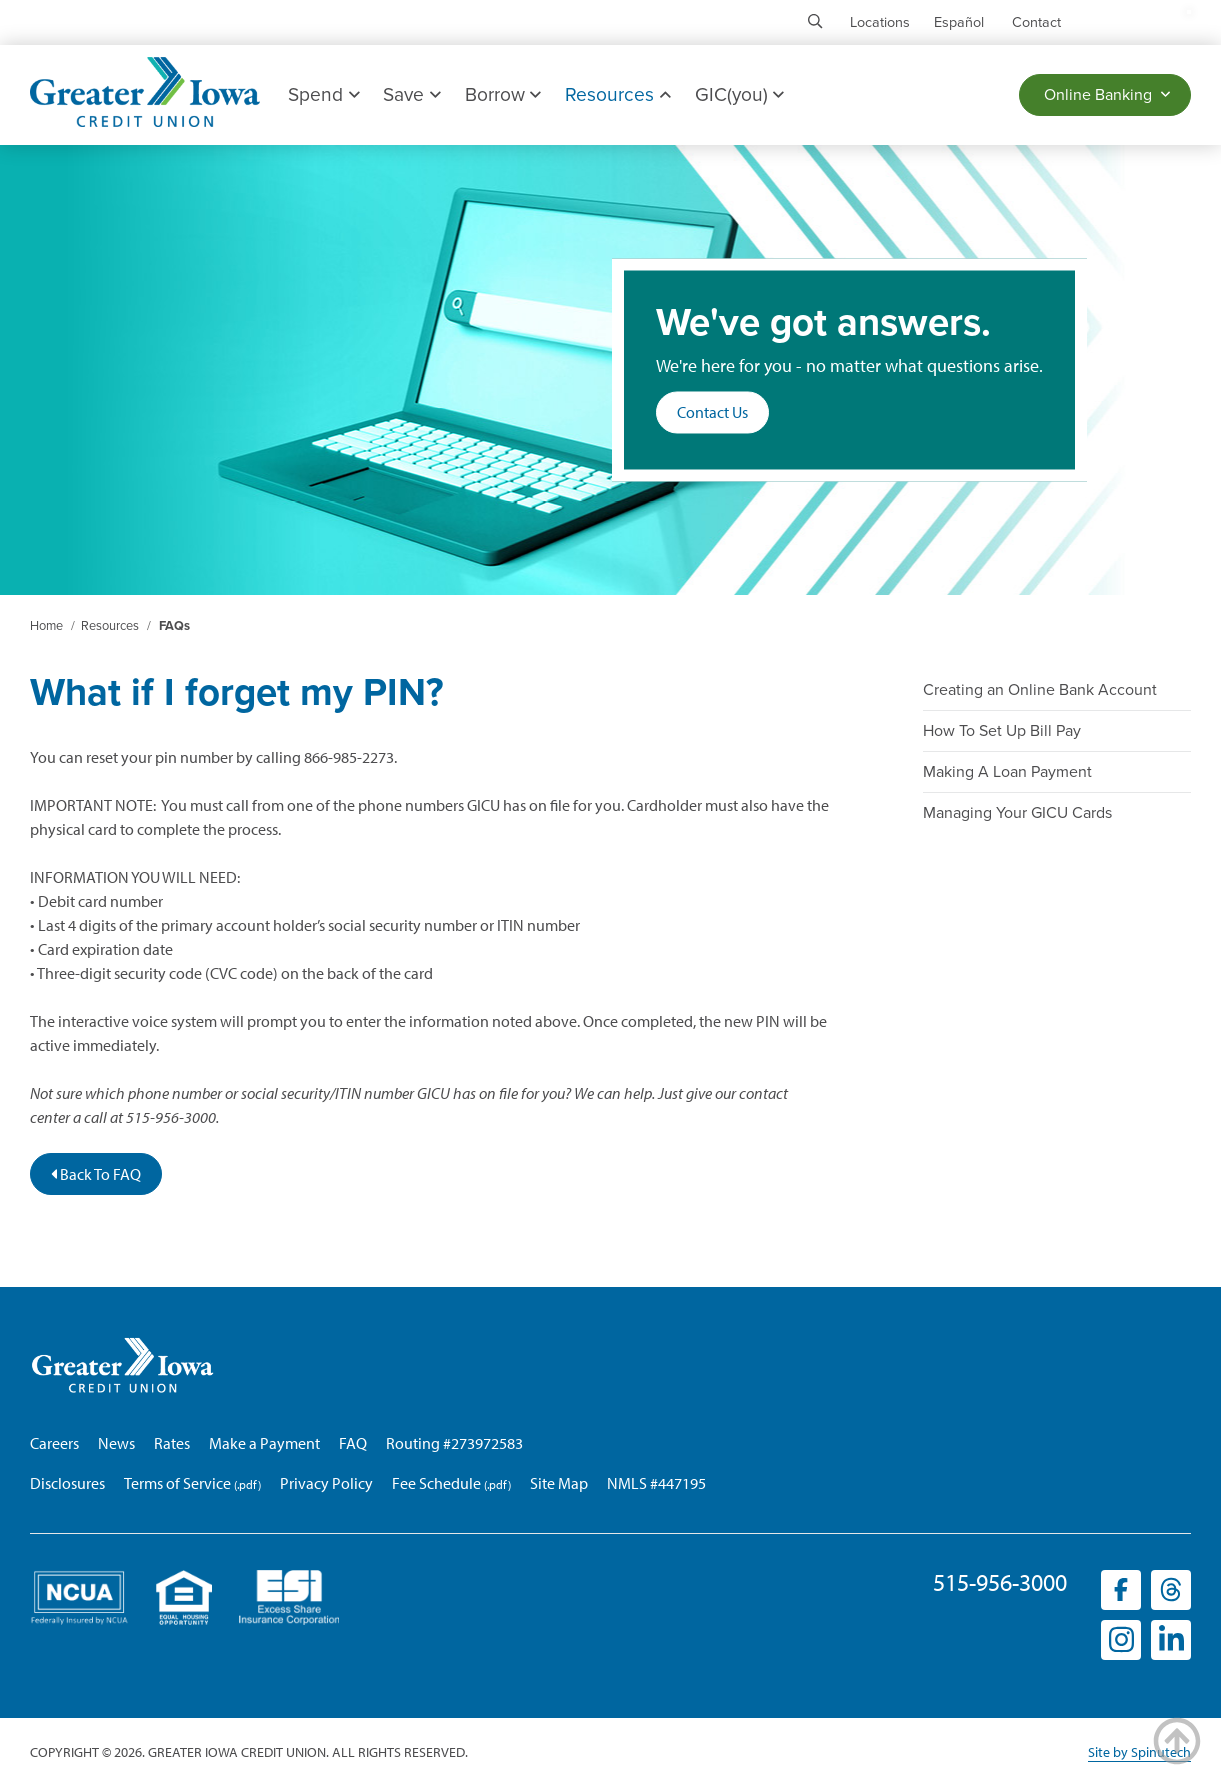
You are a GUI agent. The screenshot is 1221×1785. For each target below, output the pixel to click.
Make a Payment (264, 1443)
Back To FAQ (96, 1174)
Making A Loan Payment (1007, 772)
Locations (880, 22)
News (116, 1443)
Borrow (503, 94)
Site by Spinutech (1139, 1752)
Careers (54, 1443)
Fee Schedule (436, 1483)
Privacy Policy (326, 1483)
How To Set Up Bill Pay (1002, 731)
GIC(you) (739, 94)
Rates (172, 1443)
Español (959, 22)
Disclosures (67, 1483)
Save (411, 94)
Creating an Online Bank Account (1040, 690)
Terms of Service (177, 1483)
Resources (617, 94)
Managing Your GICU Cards (1017, 813)
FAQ (353, 1443)
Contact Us (712, 413)
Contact (1036, 22)
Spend (323, 94)
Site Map (559, 1483)
